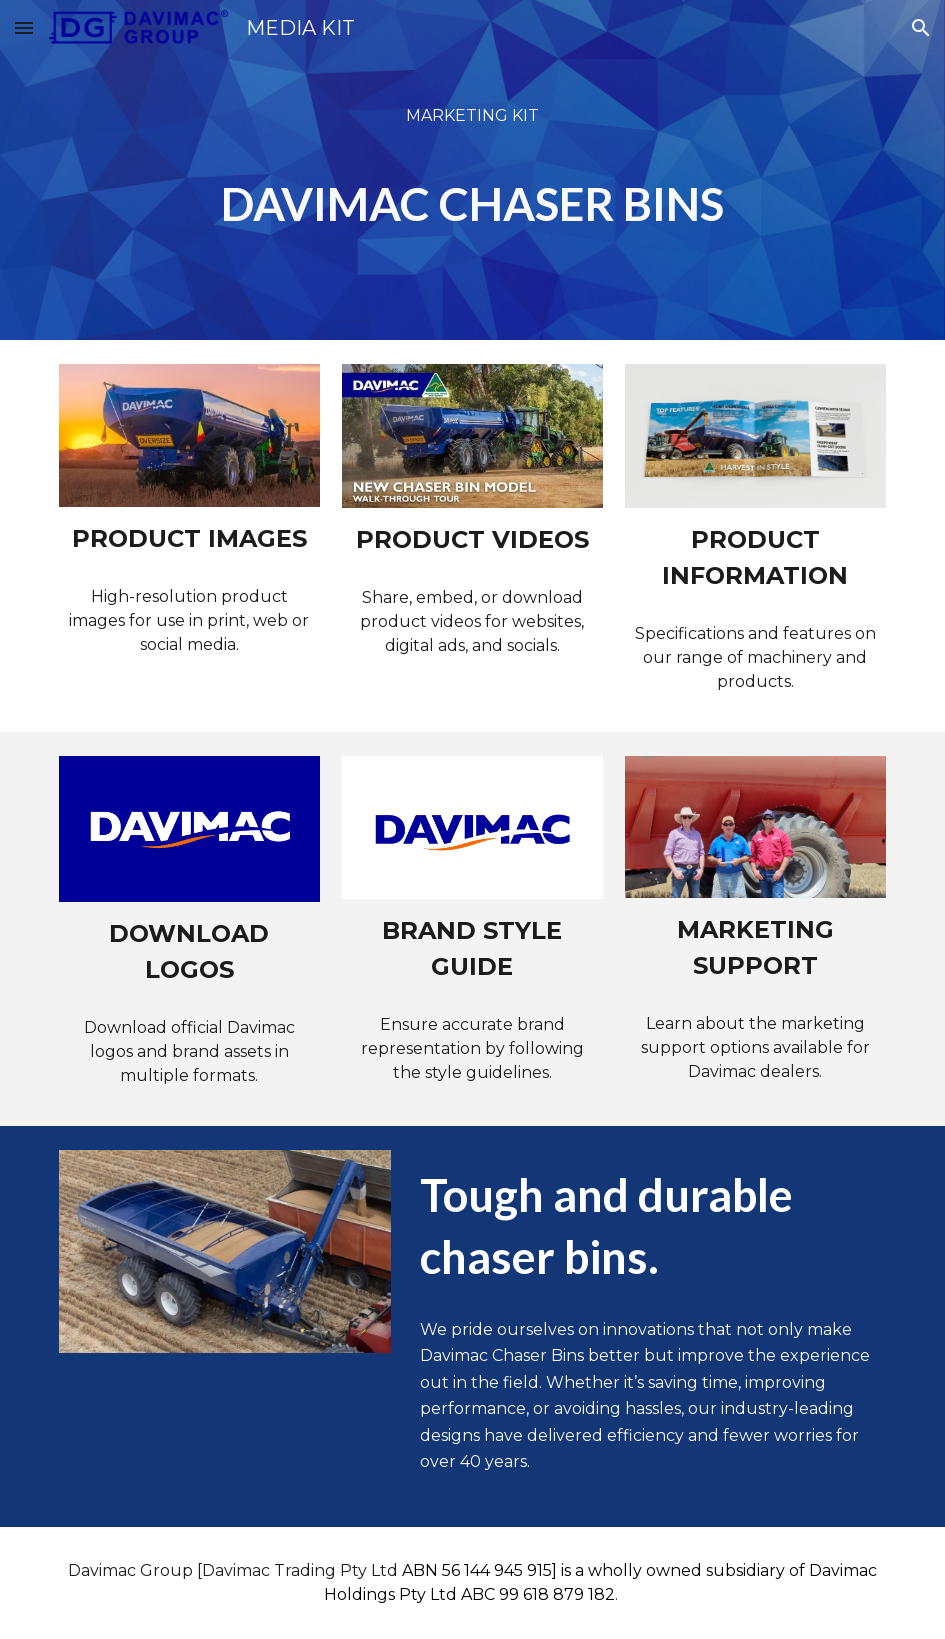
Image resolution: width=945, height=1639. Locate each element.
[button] (24, 27)
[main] (472, 170)
